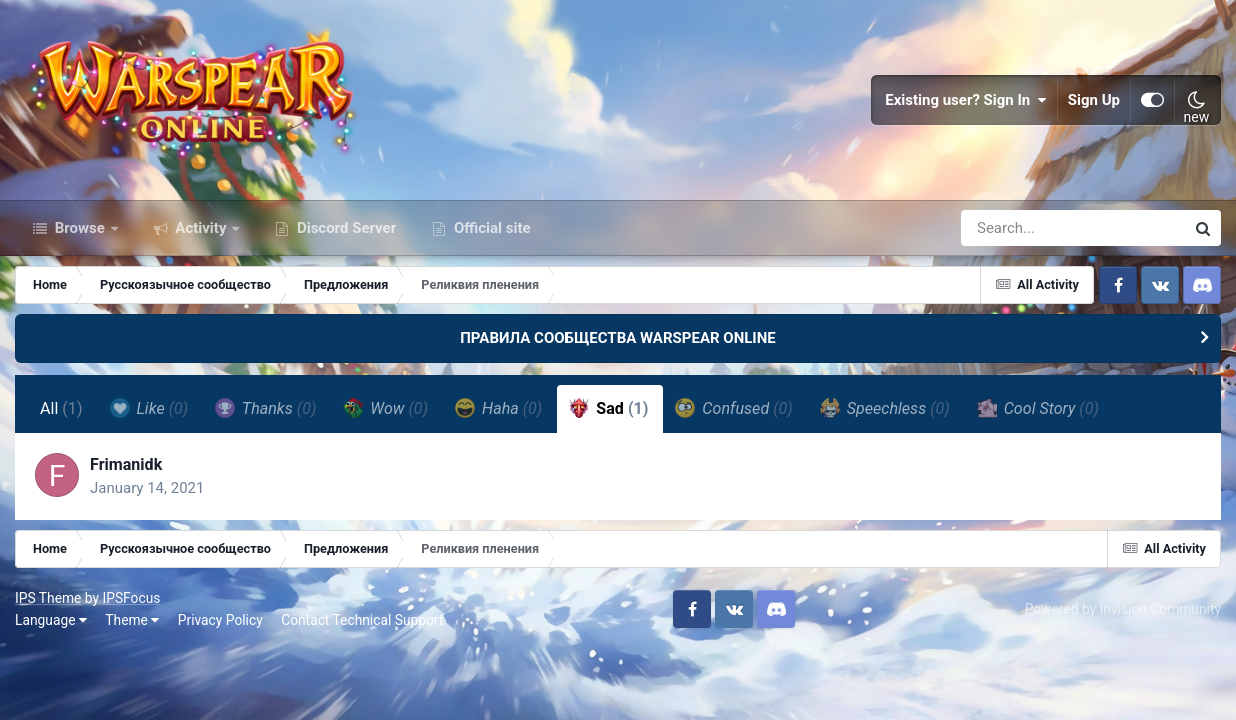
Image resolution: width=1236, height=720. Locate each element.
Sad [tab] (608, 408)
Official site (490, 228)
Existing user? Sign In (966, 100)
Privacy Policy (220, 620)
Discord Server (344, 228)
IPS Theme (48, 598)
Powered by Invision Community (1123, 609)
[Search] (1016, 228)
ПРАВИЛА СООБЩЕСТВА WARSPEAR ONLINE (618, 338)
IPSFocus (131, 598)
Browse (80, 228)
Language (51, 620)
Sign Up (1094, 100)
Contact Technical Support (362, 620)
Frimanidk (126, 464)
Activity (201, 228)
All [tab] (61, 408)
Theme (132, 620)
